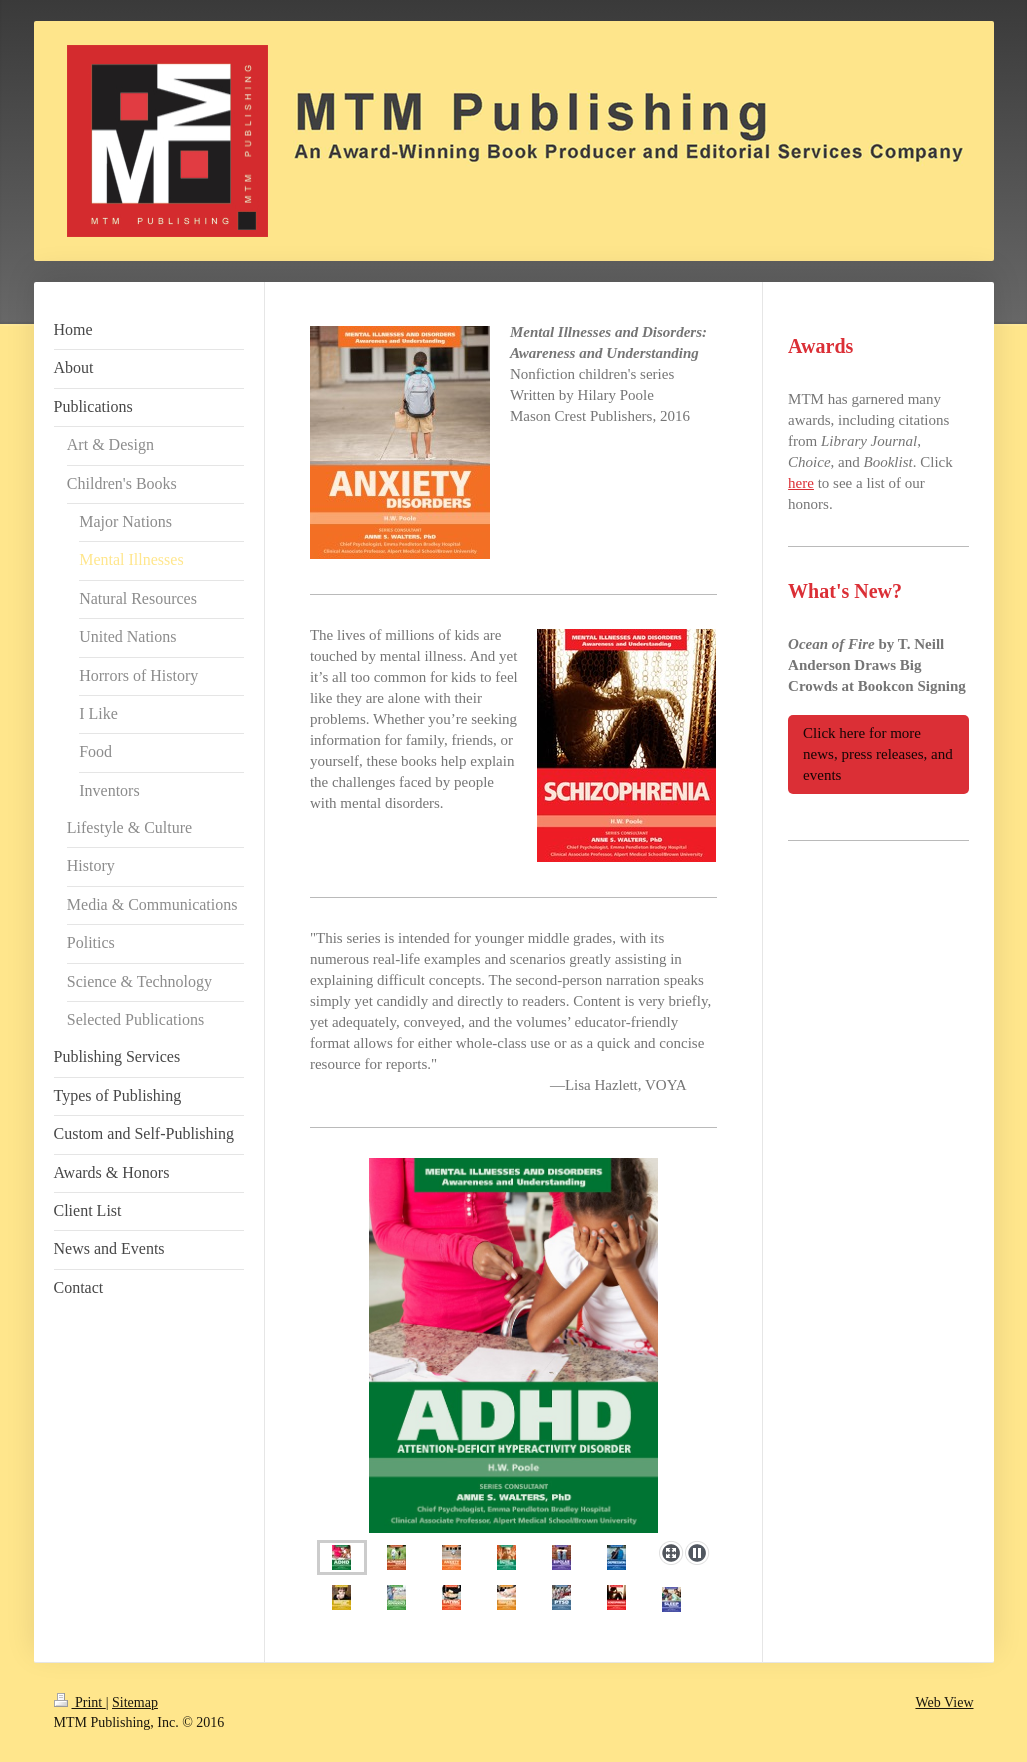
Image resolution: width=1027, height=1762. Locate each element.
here (801, 483)
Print (80, 1702)
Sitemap (135, 1702)
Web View (944, 1702)
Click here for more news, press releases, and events (878, 754)
